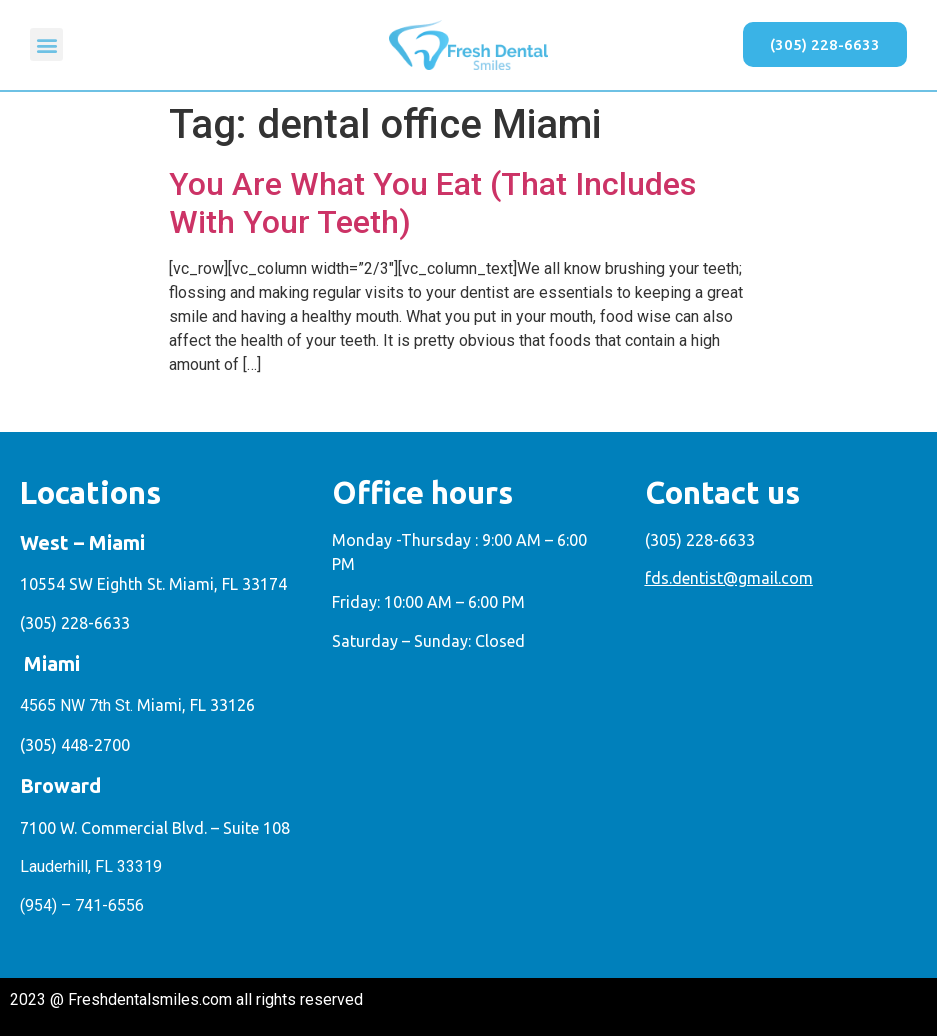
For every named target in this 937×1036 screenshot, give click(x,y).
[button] (46, 44)
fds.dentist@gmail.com (729, 578)
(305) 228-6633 (75, 623)
